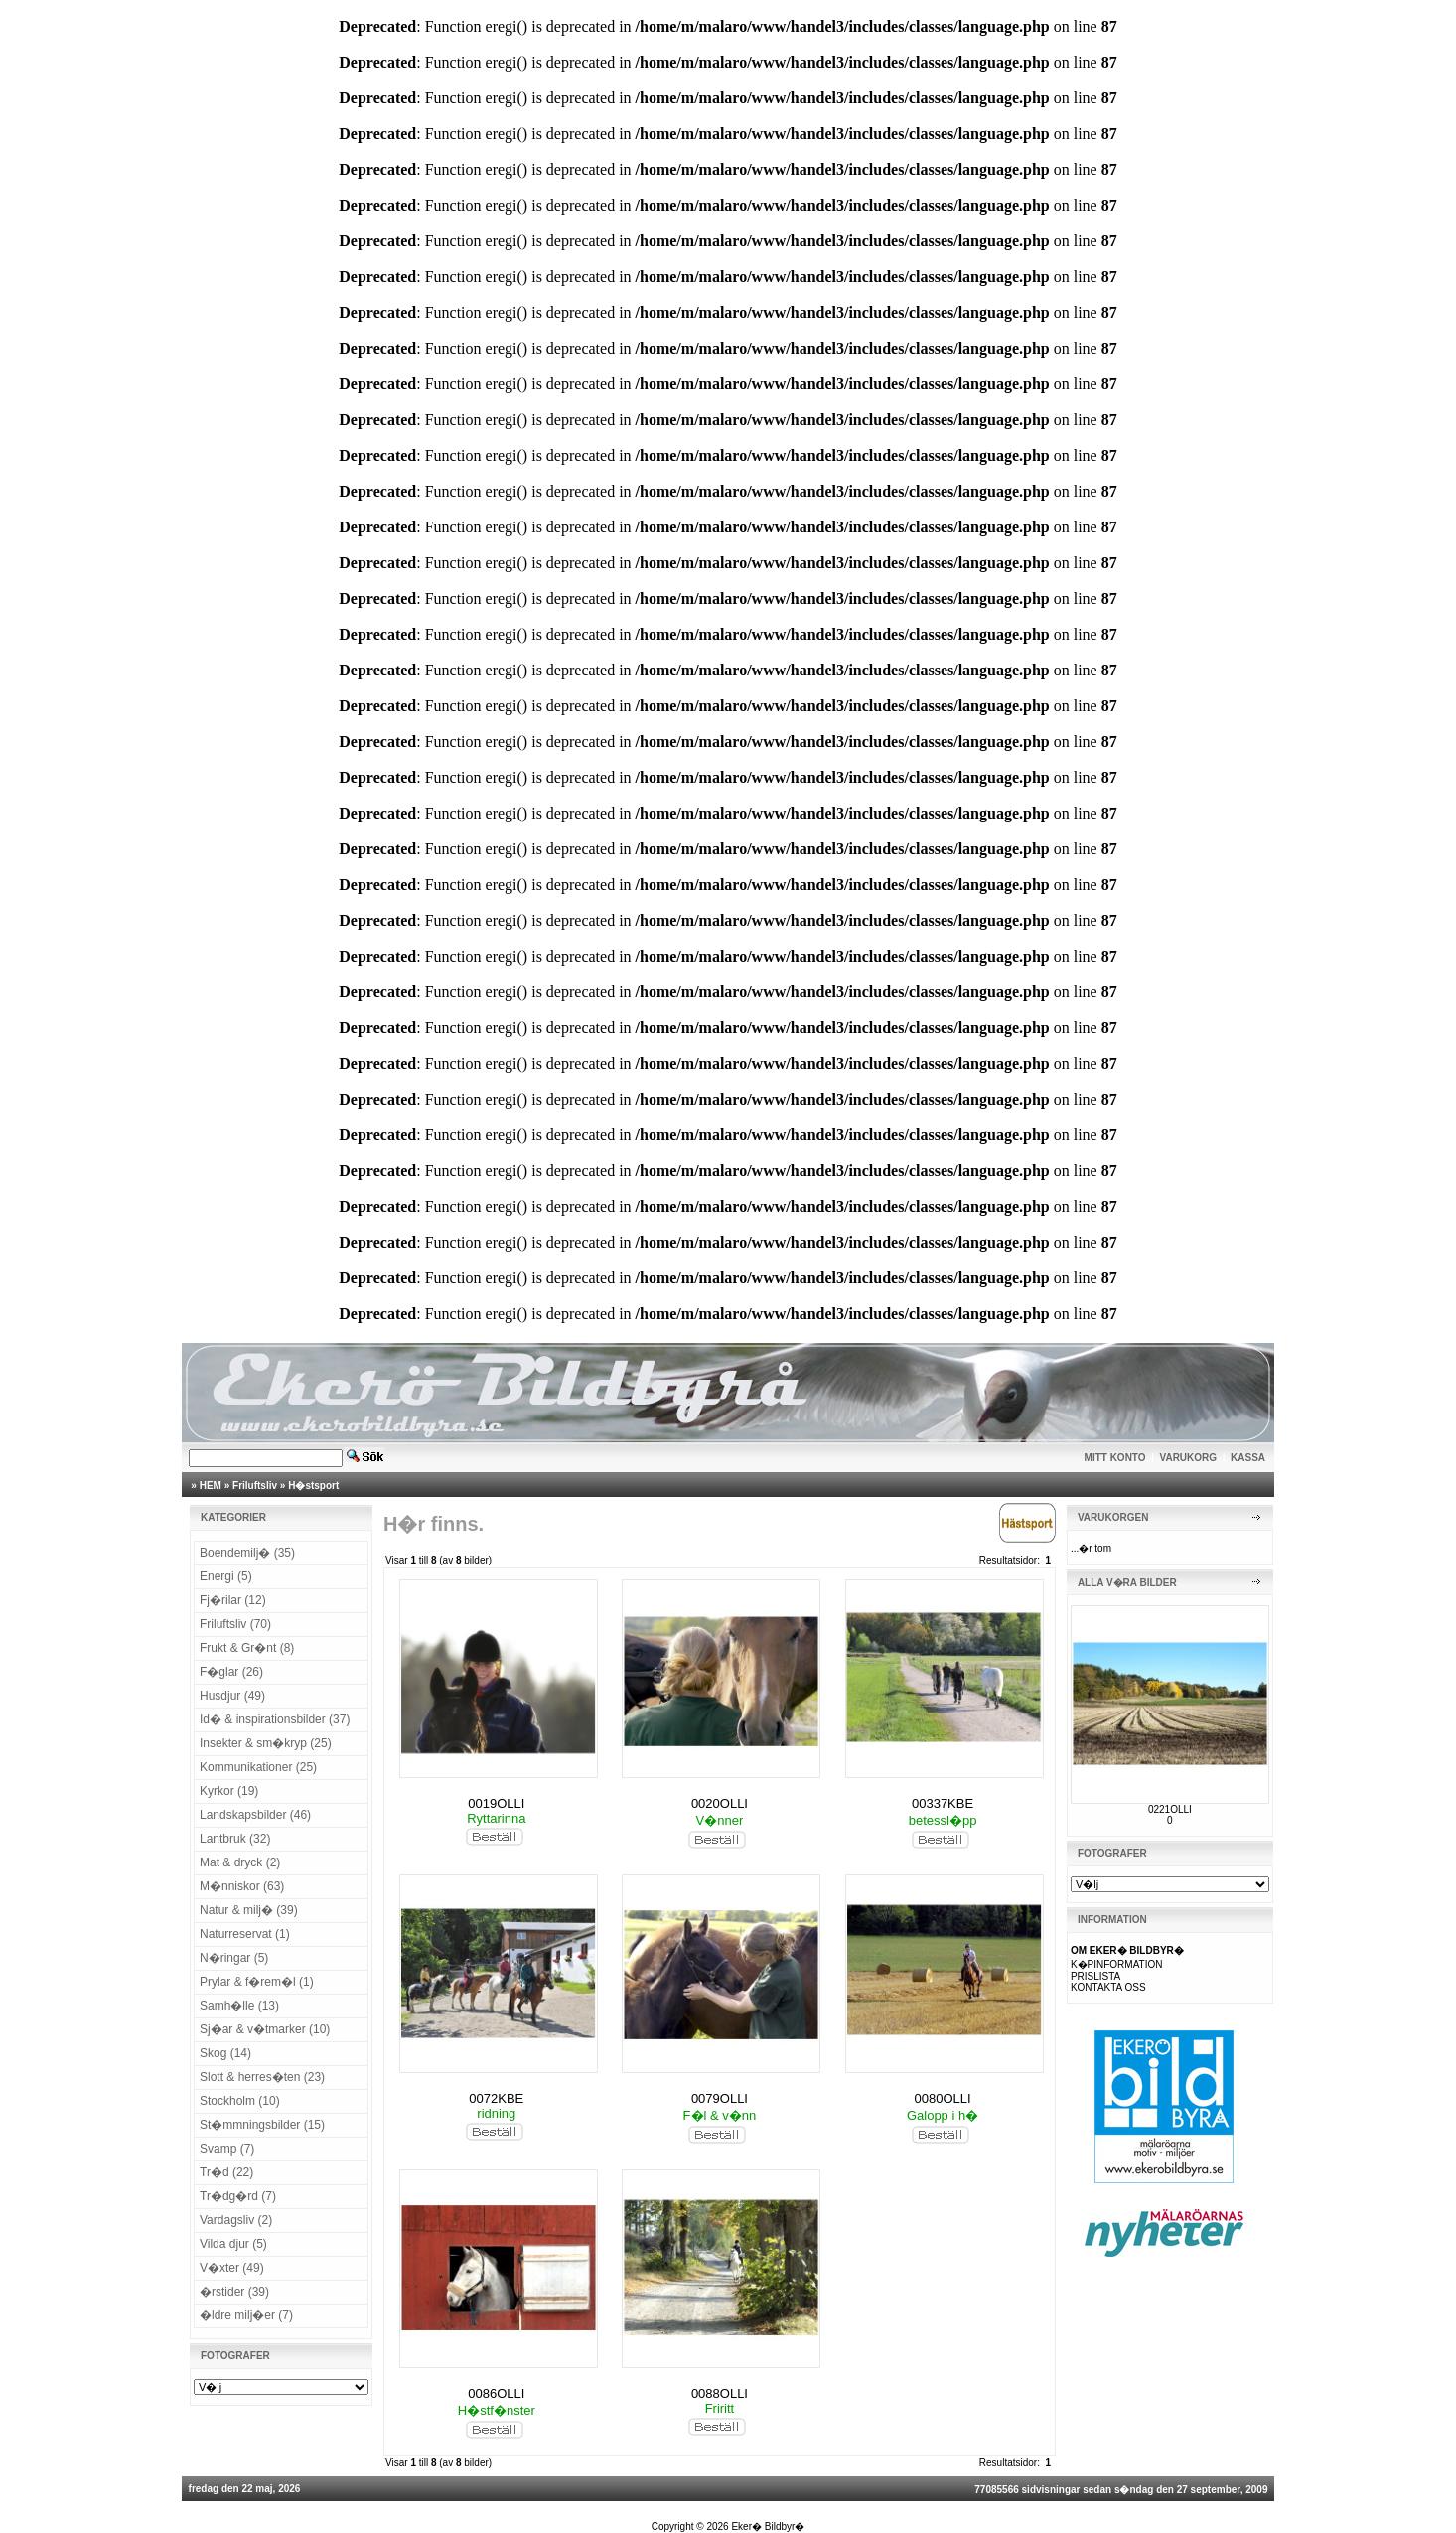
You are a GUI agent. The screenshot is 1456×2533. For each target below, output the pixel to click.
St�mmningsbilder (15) (262, 2125)
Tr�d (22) (226, 2172)
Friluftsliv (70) (235, 1624)
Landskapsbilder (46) (255, 1815)
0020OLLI (719, 1803)
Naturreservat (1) (245, 1934)
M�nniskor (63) (242, 1886)
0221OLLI (1170, 1809)
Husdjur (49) (232, 1696)
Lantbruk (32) (235, 1839)
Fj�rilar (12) (233, 1600)
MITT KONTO (1115, 1457)
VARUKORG (1189, 1457)
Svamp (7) (227, 2149)
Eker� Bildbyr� (767, 2526)
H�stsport (313, 1485)
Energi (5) (226, 1576)
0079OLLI (719, 2098)
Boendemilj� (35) (247, 1553)
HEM (210, 1485)
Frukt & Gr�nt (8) (247, 1648)
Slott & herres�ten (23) (262, 2077)
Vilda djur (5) (233, 2244)
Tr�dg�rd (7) (238, 2196)
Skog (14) (225, 2053)
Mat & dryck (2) (240, 1862)
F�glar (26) (231, 1672)
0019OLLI (496, 1803)
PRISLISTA (1095, 1976)
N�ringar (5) (234, 1958)
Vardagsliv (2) (236, 2220)
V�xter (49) (232, 2268)
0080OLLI (943, 2098)
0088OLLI (719, 2393)
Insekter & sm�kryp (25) (266, 1743)
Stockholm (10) (240, 2101)
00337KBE (942, 1803)
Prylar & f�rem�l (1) (257, 1982)
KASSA (1248, 1457)
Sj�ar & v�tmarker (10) (265, 2029)
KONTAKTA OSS (1108, 1987)
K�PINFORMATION (1117, 1964)
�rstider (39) (234, 2292)
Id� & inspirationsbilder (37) (275, 1719)
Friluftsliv (254, 1485)
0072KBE (496, 2098)
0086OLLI (496, 2393)
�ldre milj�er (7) (246, 2315)
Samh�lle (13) (239, 2005)
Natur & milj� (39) (249, 1910)
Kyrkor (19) (229, 1791)
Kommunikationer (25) (258, 1767)
